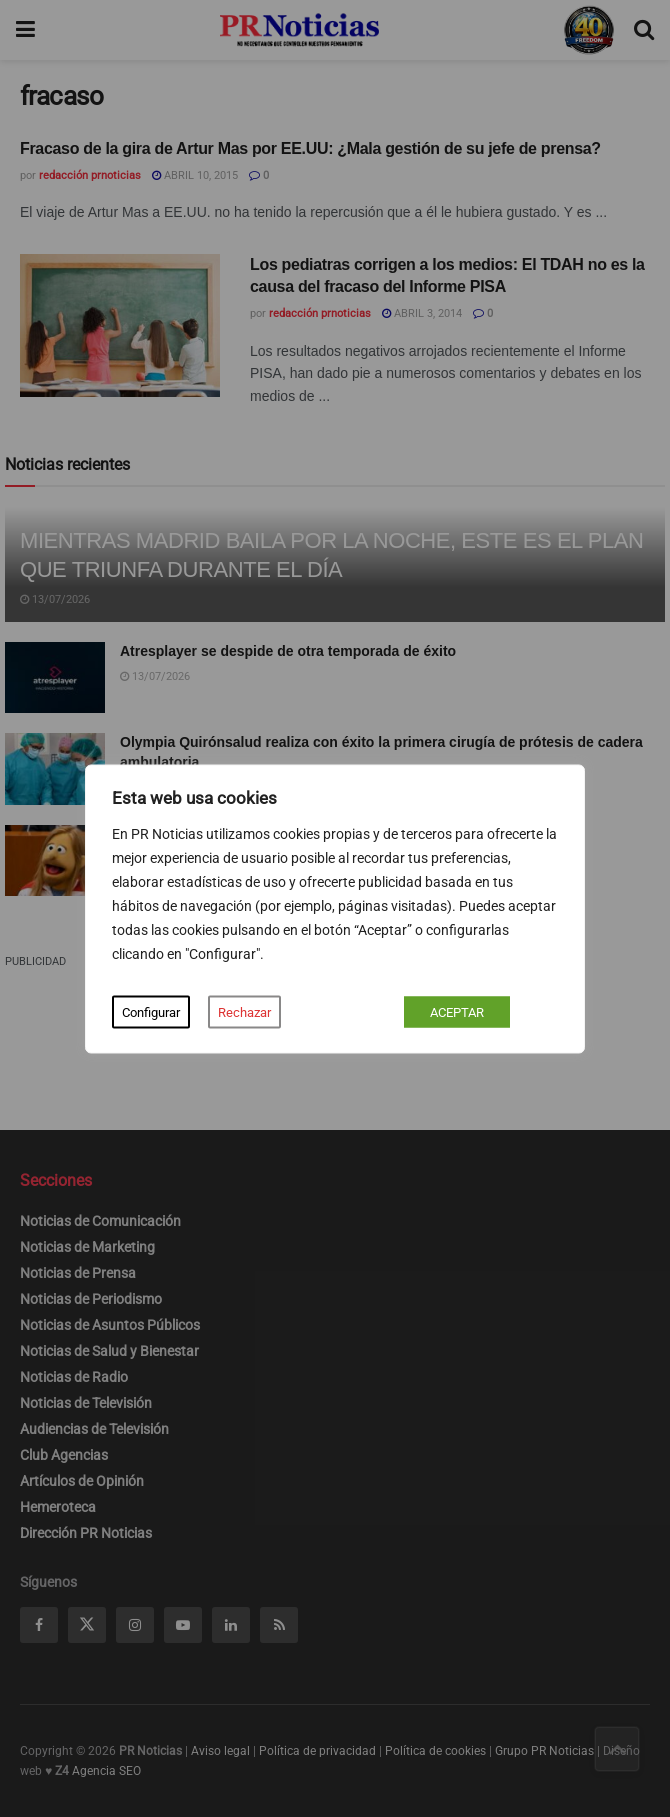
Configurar (151, 1011)
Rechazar (244, 1011)
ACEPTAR (457, 1011)
